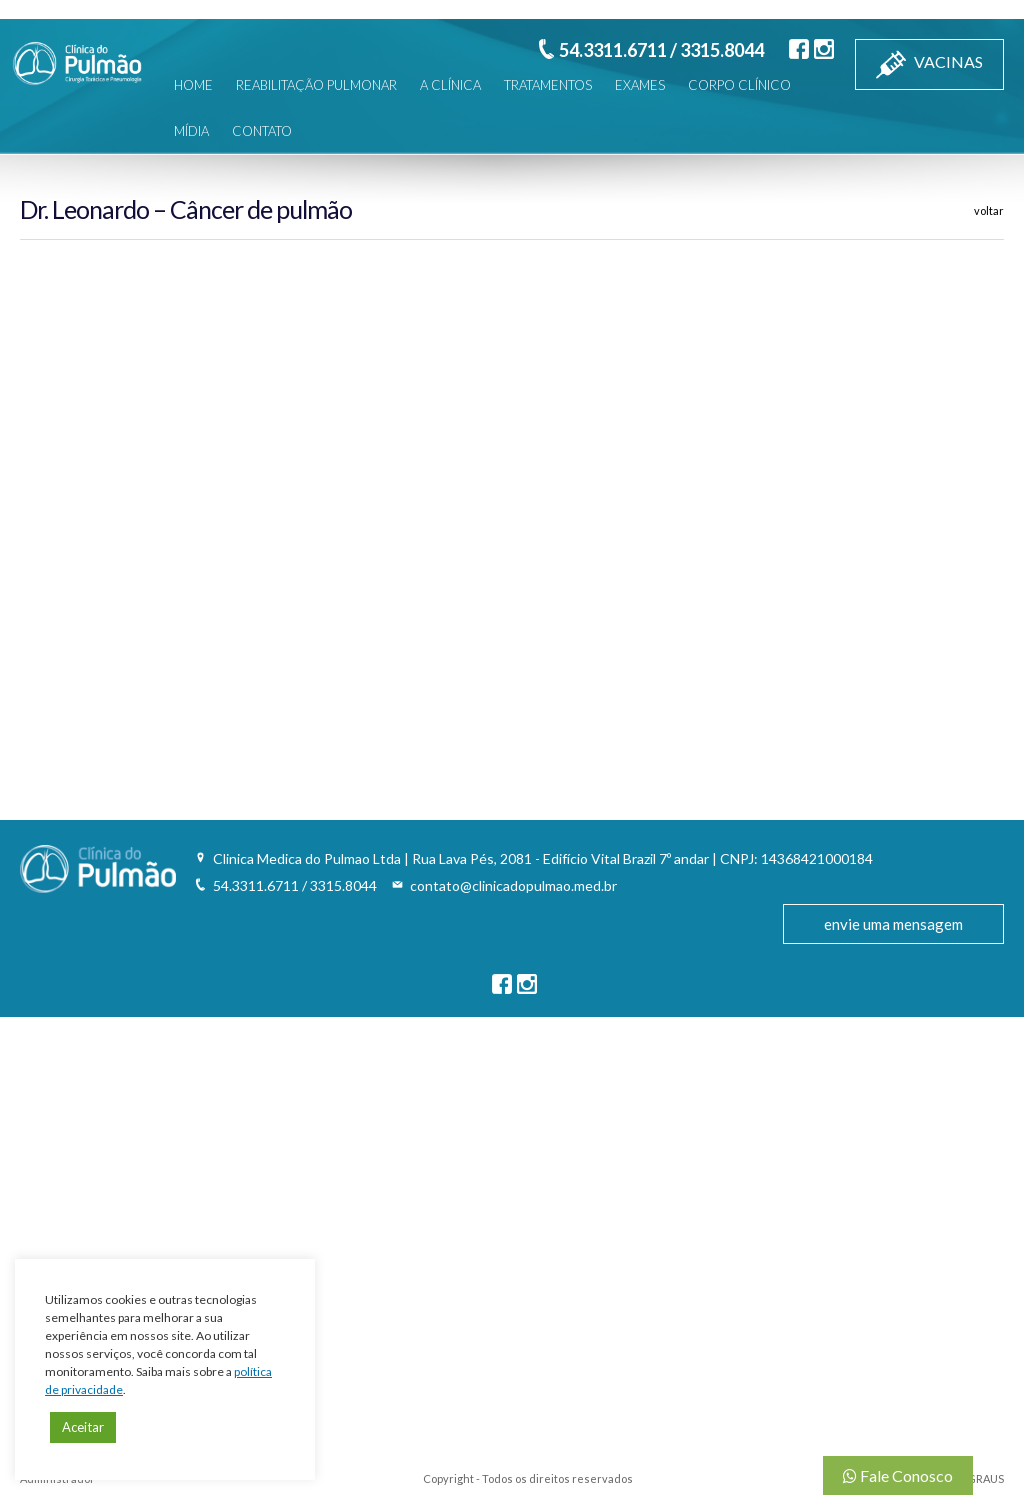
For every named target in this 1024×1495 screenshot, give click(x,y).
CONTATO (262, 131)
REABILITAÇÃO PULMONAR (316, 85)
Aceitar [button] (83, 1427)
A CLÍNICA (450, 85)
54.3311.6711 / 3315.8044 (661, 50)
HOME (193, 85)
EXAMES (640, 85)
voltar (989, 210)
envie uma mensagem (893, 924)
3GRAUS (982, 1478)
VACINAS (929, 64)
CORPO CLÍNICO (739, 85)
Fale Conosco (898, 1475)
